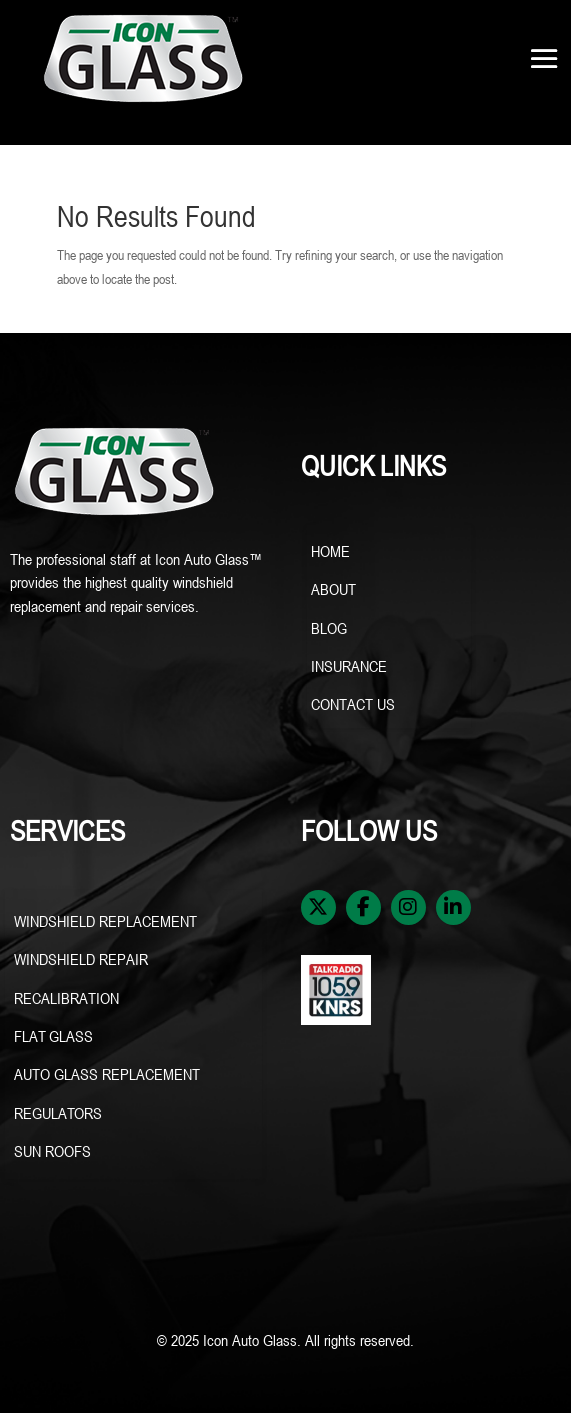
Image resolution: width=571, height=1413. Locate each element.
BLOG (329, 628)
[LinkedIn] (453, 907)
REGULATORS (58, 1113)
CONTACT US (353, 704)
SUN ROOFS (54, 1151)
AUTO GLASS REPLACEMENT (107, 1074)
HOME (330, 551)
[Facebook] (363, 907)
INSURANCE (349, 666)
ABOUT (333, 589)
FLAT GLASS (53, 1036)
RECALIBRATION (66, 998)
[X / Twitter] (318, 907)
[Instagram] (408, 907)
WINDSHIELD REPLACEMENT (107, 921)
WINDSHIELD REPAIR (83, 959)
